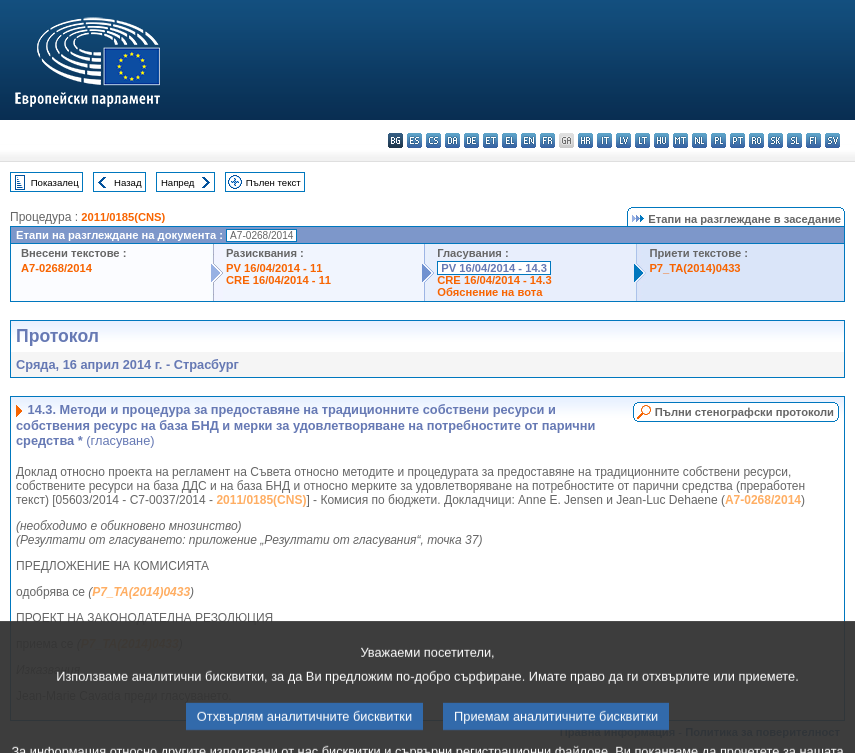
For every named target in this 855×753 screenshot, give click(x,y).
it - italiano (604, 140)
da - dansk (452, 140)
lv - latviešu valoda (623, 140)
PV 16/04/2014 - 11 (274, 268)
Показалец (55, 182)
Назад (128, 182)
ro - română (756, 140)
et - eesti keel (490, 140)
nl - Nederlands (699, 140)
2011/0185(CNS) (123, 217)
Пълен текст (273, 182)
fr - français (547, 140)
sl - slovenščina (794, 140)
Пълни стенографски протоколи (744, 412)
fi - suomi (813, 140)
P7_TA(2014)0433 (694, 268)
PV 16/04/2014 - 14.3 (494, 268)
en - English (528, 140)
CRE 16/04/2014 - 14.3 (494, 280)
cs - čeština (433, 140)
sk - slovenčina (775, 140)
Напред (178, 182)
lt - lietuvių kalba (642, 140)
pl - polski (718, 140)
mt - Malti (680, 140)
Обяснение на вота (489, 292)
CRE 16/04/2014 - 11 (278, 280)
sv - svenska (832, 140)
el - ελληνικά (509, 140)
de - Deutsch (471, 140)
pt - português (737, 140)
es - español (414, 140)
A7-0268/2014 (56, 268)
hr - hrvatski (585, 140)
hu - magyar (661, 140)
